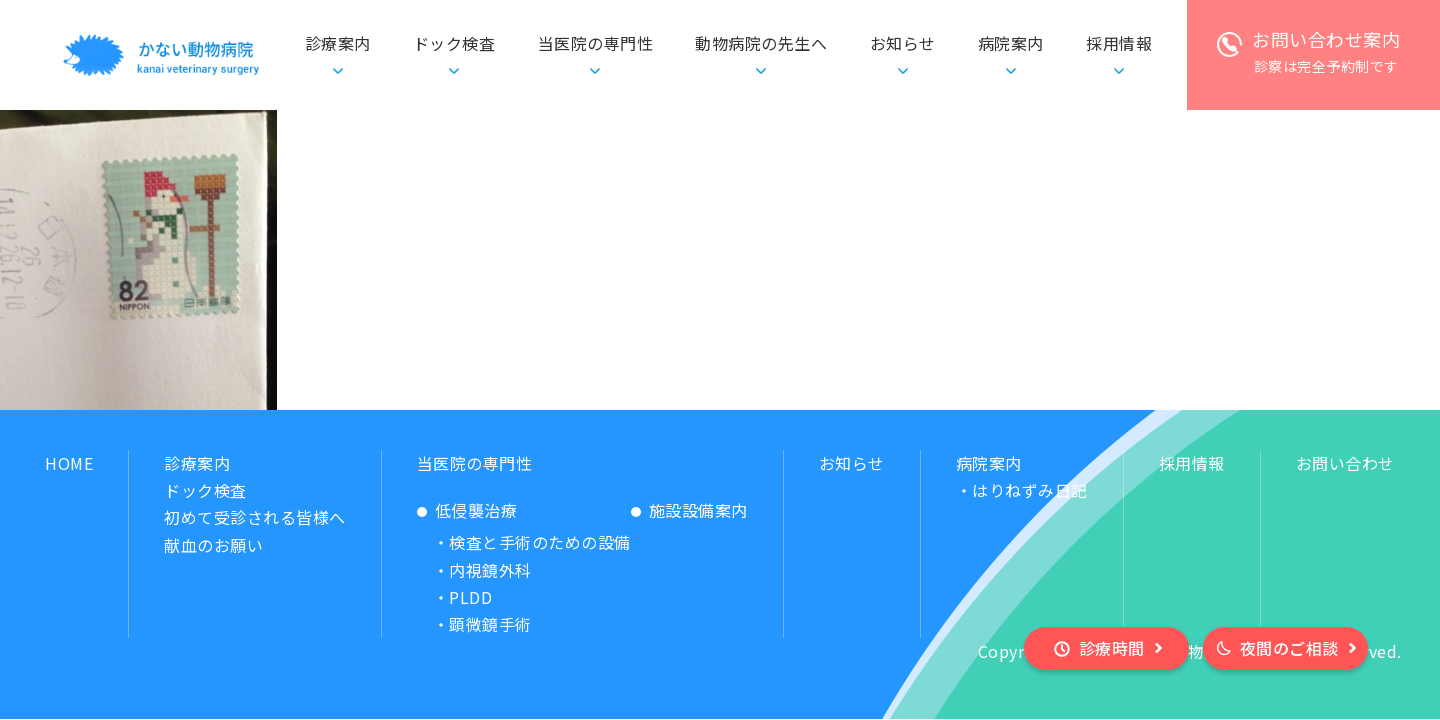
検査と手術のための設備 (540, 542)
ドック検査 (454, 43)
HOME (69, 463)
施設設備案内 (698, 510)
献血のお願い (213, 545)
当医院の (596, 43)
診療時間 (1112, 648)
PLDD (470, 597)
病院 (1011, 43)
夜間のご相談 (1289, 648)
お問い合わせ (1345, 463)
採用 (1119, 43)
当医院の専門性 (475, 463)
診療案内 (197, 463)
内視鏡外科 (490, 570)
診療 (338, 43)
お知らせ (903, 43)
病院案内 (989, 463)
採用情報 (1192, 463)
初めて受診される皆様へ (255, 517)
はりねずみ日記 (1030, 490)
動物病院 (761, 43)
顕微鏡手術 (490, 624)
